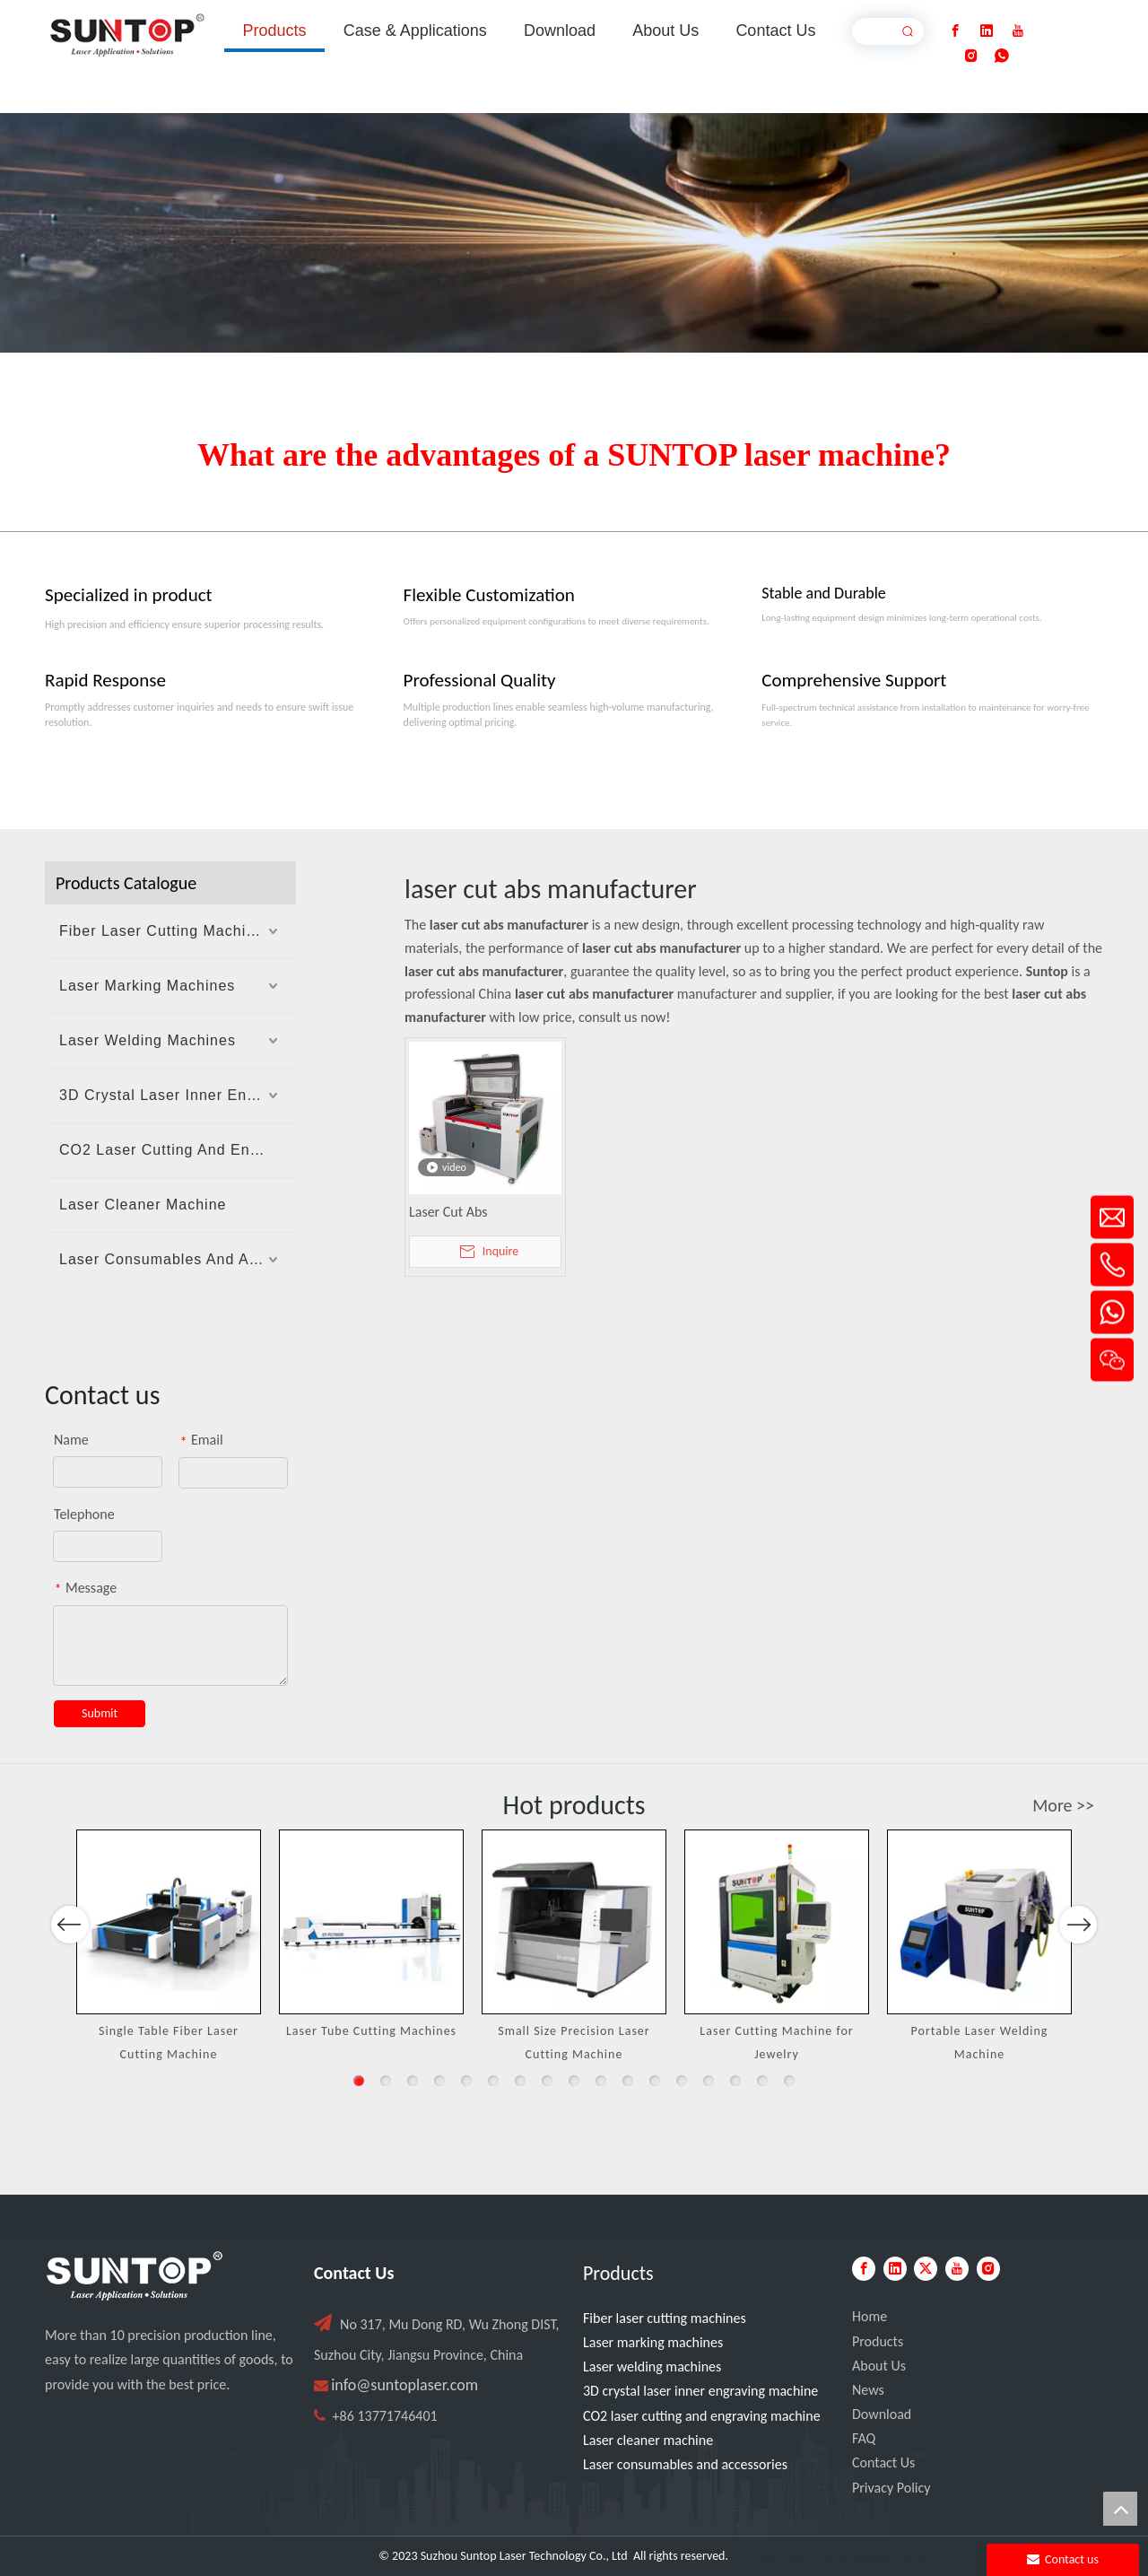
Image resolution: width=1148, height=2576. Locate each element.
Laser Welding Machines (147, 1040)
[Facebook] (955, 31)
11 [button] (628, 2081)
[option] (168, 1947)
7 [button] (520, 2081)
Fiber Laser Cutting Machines (165, 931)
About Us (879, 2365)
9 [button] (574, 2081)
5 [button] (466, 2081)
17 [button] (789, 2081)
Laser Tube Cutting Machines (371, 2031)
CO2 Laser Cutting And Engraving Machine (177, 1149)
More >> (1063, 1805)
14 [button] (709, 2081)
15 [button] (735, 2081)
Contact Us (883, 2462)
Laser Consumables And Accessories (177, 1259)
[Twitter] (925, 2269)
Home (869, 2316)
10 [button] (601, 2081)
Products (877, 2341)
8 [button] (547, 2081)
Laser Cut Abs (448, 1211)
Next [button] (1077, 1971)
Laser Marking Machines (147, 985)
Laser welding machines (652, 2366)
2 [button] (386, 2081)
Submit (99, 1713)
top (1120, 2509)
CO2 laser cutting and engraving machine (702, 2415)
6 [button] (493, 2081)
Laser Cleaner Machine (142, 1204)
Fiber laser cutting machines (664, 2318)
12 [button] (655, 2081)
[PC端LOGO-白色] (134, 2276)
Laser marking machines (653, 2342)
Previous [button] (70, 1971)
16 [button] (762, 2081)
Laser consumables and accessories (685, 2464)
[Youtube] (1018, 31)
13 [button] (682, 2081)
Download (881, 2414)
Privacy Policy (891, 2487)
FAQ (863, 2438)
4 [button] (439, 2081)
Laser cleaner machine (648, 2440)
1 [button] (359, 2081)
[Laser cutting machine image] (574, 233)
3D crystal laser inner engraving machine (700, 2390)
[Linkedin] (986, 31)
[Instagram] (971, 56)
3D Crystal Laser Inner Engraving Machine (177, 1095)
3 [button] (413, 2081)
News (868, 2389)
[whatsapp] (1001, 56)
